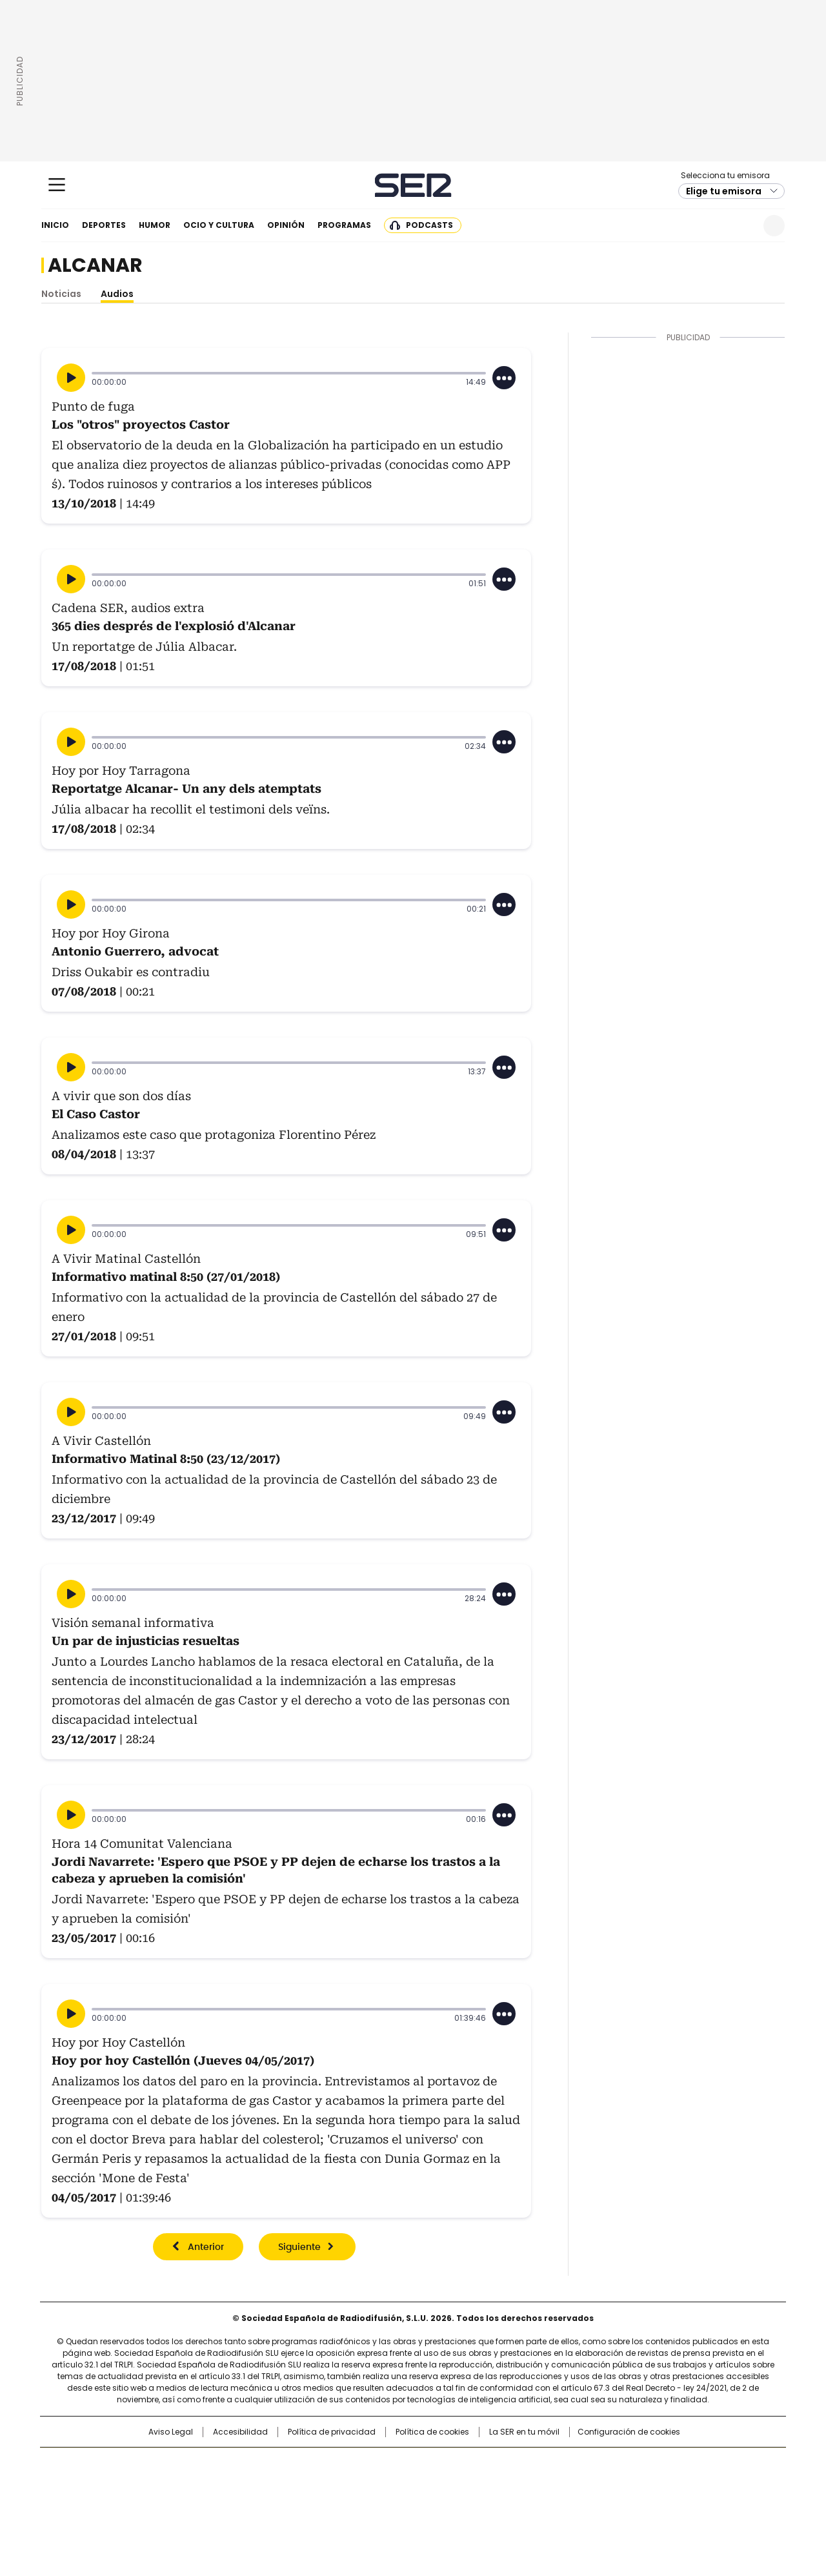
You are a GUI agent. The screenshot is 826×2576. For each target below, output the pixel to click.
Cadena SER (413, 185)
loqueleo (549, 2502)
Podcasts (429, 225)
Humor (154, 225)
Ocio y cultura (218, 225)
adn (599, 2464)
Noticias (61, 293)
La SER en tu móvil (524, 2432)
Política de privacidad (332, 2432)
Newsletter (742, 225)
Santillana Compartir (449, 2464)
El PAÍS (261, 2464)
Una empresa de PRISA (151, 2476)
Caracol (646, 2464)
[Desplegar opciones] (504, 377)
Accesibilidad (240, 2432)
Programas (344, 225)
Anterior (206, 2247)
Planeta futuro (587, 2484)
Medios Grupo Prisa (151, 2507)
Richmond (256, 2502)
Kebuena (641, 2484)
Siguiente (299, 2247)
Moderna (321, 2502)
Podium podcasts (381, 2502)
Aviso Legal (170, 2432)
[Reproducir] (71, 377)
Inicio (55, 225)
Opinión (286, 225)
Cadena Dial (486, 2484)
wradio (387, 2484)
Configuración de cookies (629, 2432)
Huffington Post (280, 2484)
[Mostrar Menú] (56, 185)
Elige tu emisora (723, 191)
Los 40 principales (318, 2464)
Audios (117, 293)
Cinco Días (438, 2484)
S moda (492, 2502)
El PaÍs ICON (437, 2502)
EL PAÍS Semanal (532, 2484)
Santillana (378, 2464)
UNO (348, 2484)
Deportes (104, 225)
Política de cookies (432, 2432)
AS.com (556, 2464)
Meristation (613, 2502)
